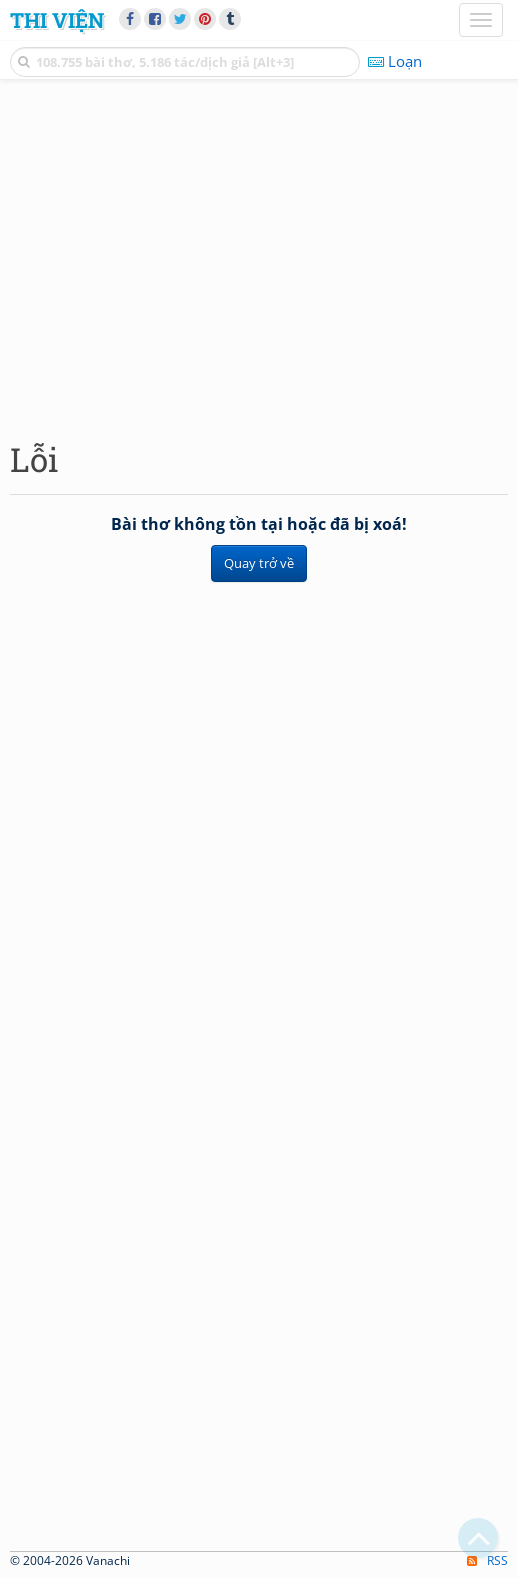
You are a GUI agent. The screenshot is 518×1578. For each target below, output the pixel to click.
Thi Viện (57, 20)
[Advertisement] (259, 255)
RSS (487, 1560)
